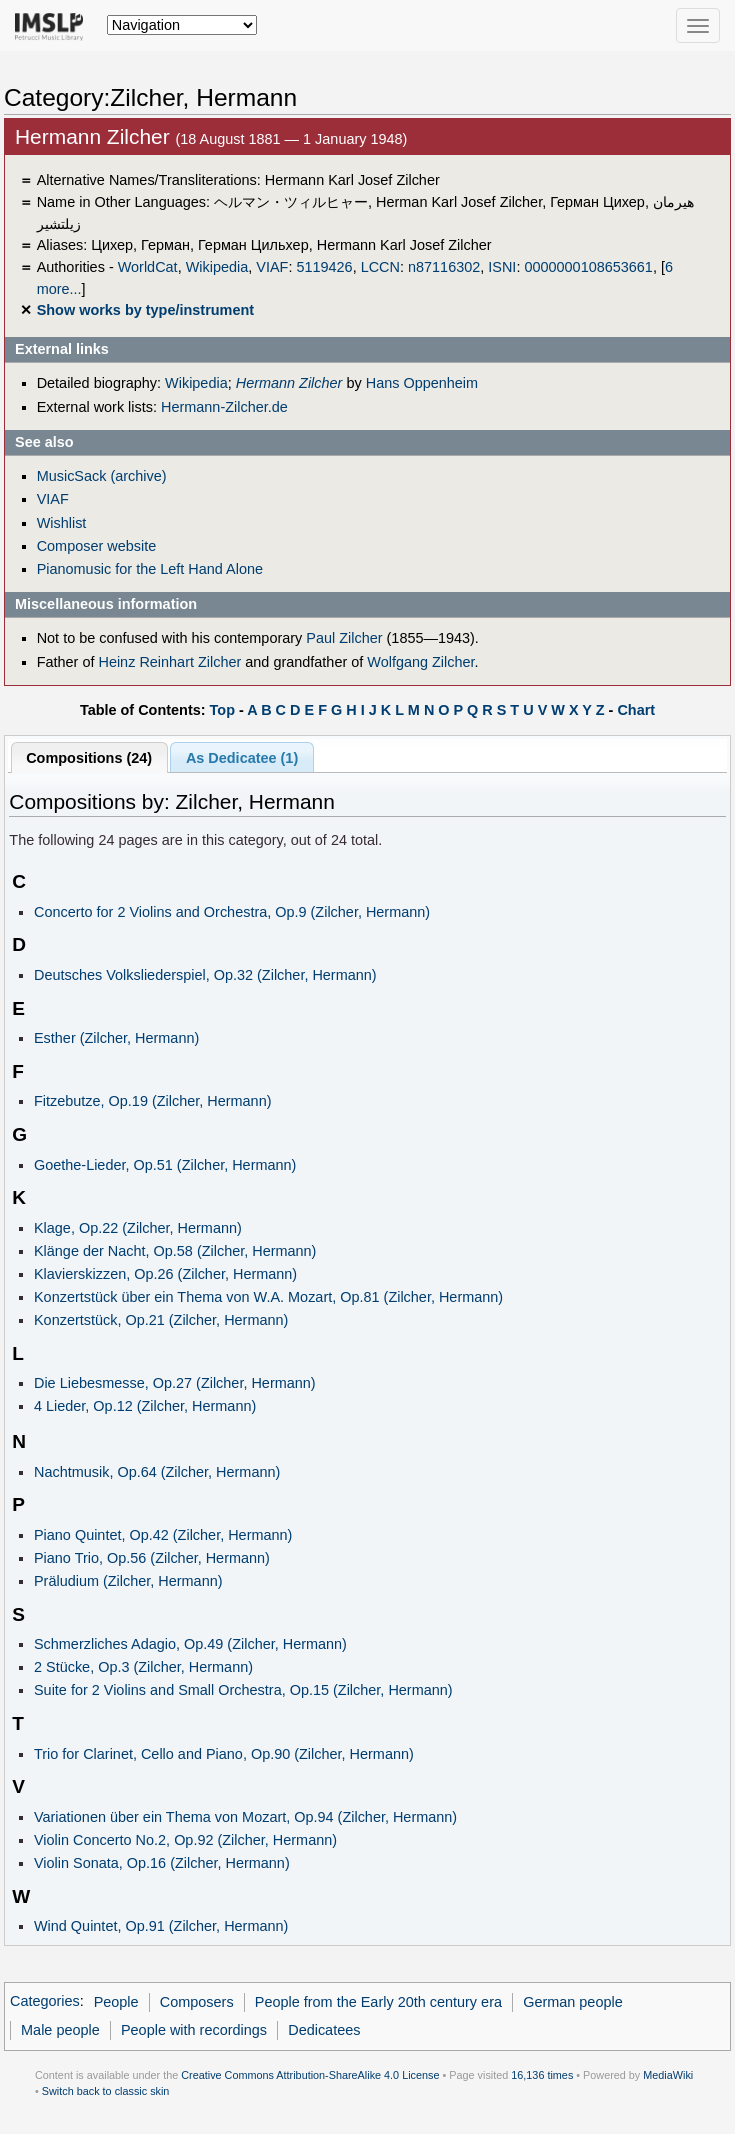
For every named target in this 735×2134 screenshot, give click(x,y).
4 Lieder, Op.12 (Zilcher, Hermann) (145, 1406)
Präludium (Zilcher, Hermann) (128, 1581)
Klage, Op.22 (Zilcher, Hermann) (138, 1228)
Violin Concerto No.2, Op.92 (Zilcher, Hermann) (185, 1840)
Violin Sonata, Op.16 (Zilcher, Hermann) (162, 1863)
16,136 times (542, 2075)
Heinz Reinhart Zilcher (169, 662)
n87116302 (444, 267)
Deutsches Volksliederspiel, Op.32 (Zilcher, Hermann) (205, 975)
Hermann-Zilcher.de (224, 407)
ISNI (502, 267)
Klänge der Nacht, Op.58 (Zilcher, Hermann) (175, 1251)
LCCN (380, 267)
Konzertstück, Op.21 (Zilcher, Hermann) (161, 1320)
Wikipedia (217, 267)
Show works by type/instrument (145, 310)
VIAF (272, 267)
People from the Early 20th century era (378, 2002)
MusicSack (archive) (102, 476)
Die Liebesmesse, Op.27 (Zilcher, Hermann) (175, 1383)
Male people (60, 2030)
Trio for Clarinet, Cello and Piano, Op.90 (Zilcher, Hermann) (224, 1754)
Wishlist (62, 523)
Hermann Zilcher (289, 383)
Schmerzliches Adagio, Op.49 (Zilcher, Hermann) (190, 1644)
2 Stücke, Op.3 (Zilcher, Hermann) (143, 1667)
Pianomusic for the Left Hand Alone (150, 569)
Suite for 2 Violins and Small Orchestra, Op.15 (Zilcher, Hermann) (243, 1690)
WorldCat (148, 267)
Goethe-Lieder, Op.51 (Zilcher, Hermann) (165, 1165)
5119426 (324, 267)
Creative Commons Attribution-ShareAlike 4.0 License (310, 2075)
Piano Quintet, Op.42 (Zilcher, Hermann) (163, 1535)
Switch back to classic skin (106, 2091)
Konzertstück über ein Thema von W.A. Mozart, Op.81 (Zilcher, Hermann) (268, 1297)
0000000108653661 (588, 267)
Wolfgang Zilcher (420, 662)
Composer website (97, 546)
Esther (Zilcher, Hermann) (116, 1038)
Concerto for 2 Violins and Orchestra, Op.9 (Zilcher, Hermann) (232, 912)
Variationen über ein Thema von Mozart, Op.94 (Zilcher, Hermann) (245, 1817)
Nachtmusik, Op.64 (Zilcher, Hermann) (157, 1472)
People (116, 2002)
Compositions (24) (89, 758)
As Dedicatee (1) (242, 758)
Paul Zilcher (344, 638)
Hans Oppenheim (422, 383)
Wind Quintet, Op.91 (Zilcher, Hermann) (161, 1926)
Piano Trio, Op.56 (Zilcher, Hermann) (152, 1558)
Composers (197, 2002)
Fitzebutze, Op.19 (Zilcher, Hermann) (153, 1101)
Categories (45, 2002)
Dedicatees (324, 2030)
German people (573, 2002)
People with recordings (194, 2030)
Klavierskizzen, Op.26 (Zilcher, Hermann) (165, 1274)
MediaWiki (668, 2075)
